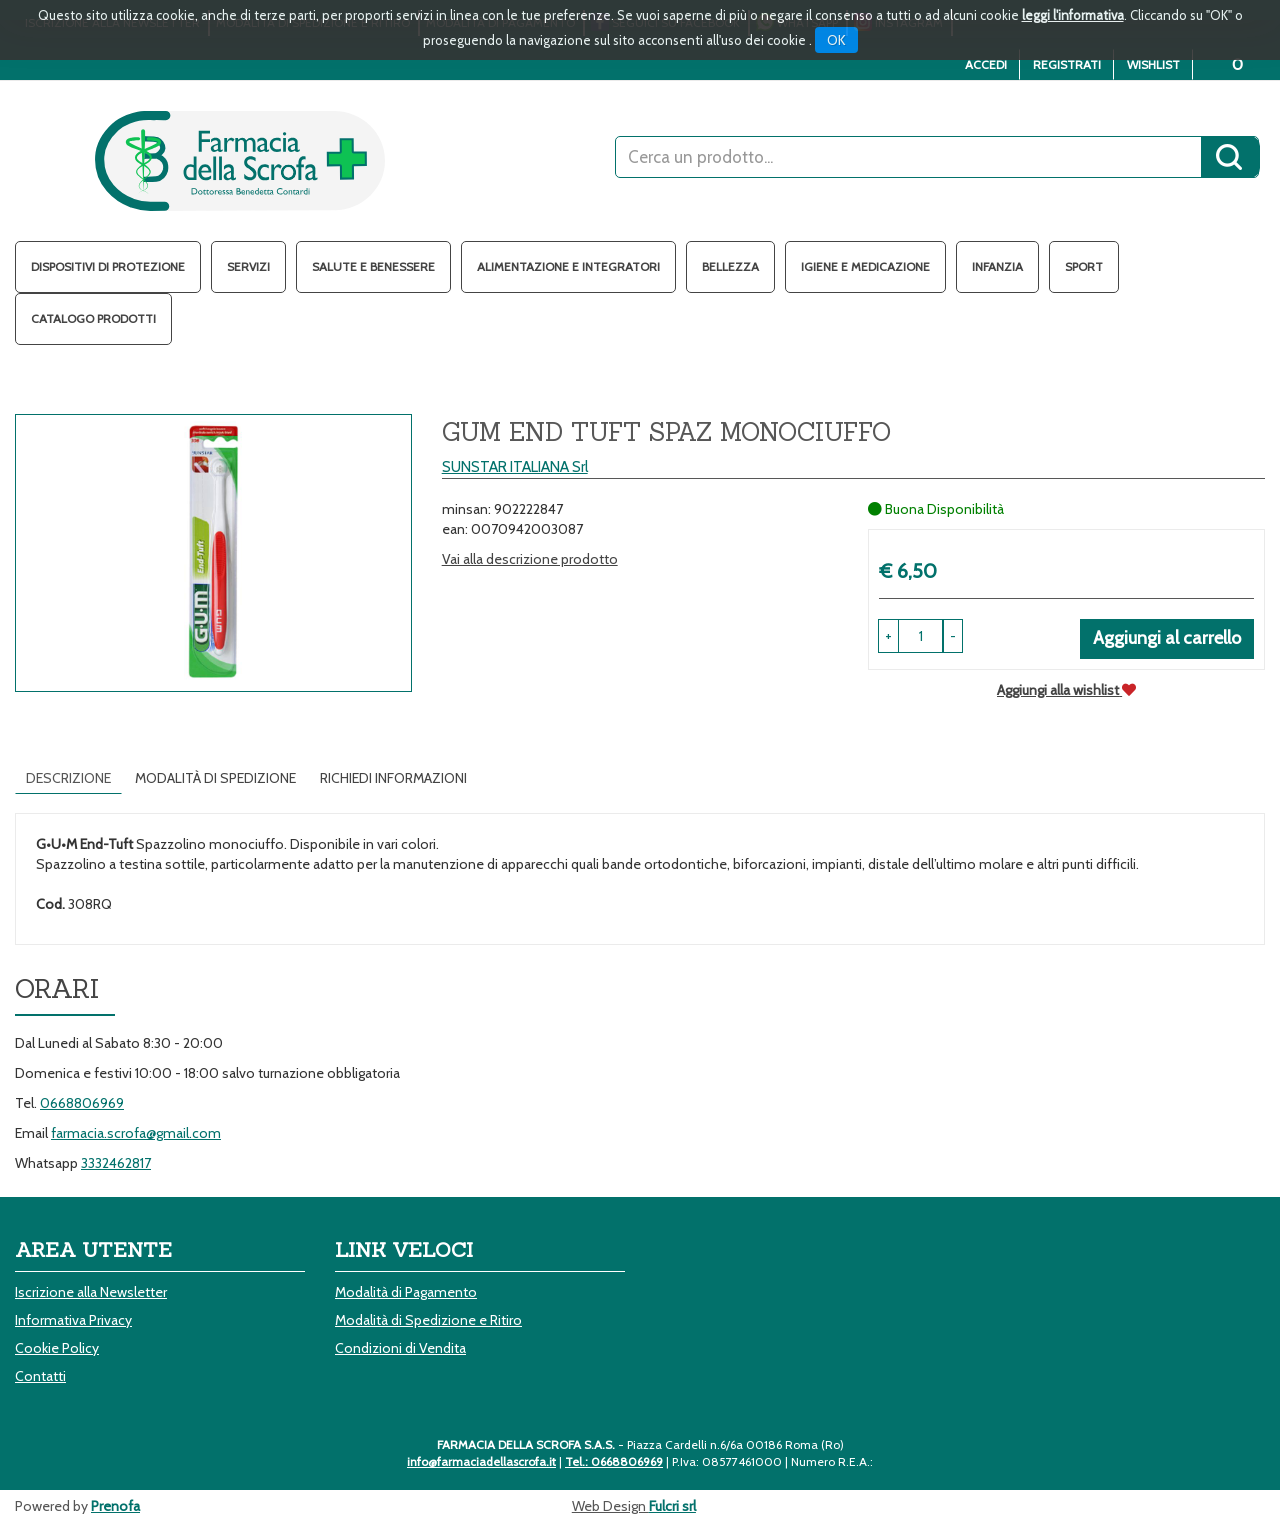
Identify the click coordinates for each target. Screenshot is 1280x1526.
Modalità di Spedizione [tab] (215, 778)
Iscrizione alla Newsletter (91, 1292)
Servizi (248, 266)
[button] (953, 636)
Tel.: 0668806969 (614, 1461)
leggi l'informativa (1073, 15)
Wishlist (1153, 64)
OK (836, 40)
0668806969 (82, 1103)
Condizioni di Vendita (400, 1348)
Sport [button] (1084, 266)
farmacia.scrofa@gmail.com (136, 1133)
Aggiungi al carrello (1167, 638)
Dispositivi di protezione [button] (108, 266)
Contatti (40, 1376)
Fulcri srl (672, 1506)
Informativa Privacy (73, 1320)
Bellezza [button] (730, 266)
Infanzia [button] (997, 266)
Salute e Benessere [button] (373, 266)
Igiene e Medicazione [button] (865, 266)
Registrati (1067, 64)
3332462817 (116, 1163)
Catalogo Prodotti (93, 318)
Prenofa (115, 1506)
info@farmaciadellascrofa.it (481, 1461)
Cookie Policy (57, 1348)
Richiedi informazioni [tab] (393, 778)
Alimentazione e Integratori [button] (568, 266)
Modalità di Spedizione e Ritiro (428, 1320)
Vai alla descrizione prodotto (530, 559)
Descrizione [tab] (68, 778)
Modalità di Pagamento (406, 1292)
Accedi (986, 64)
